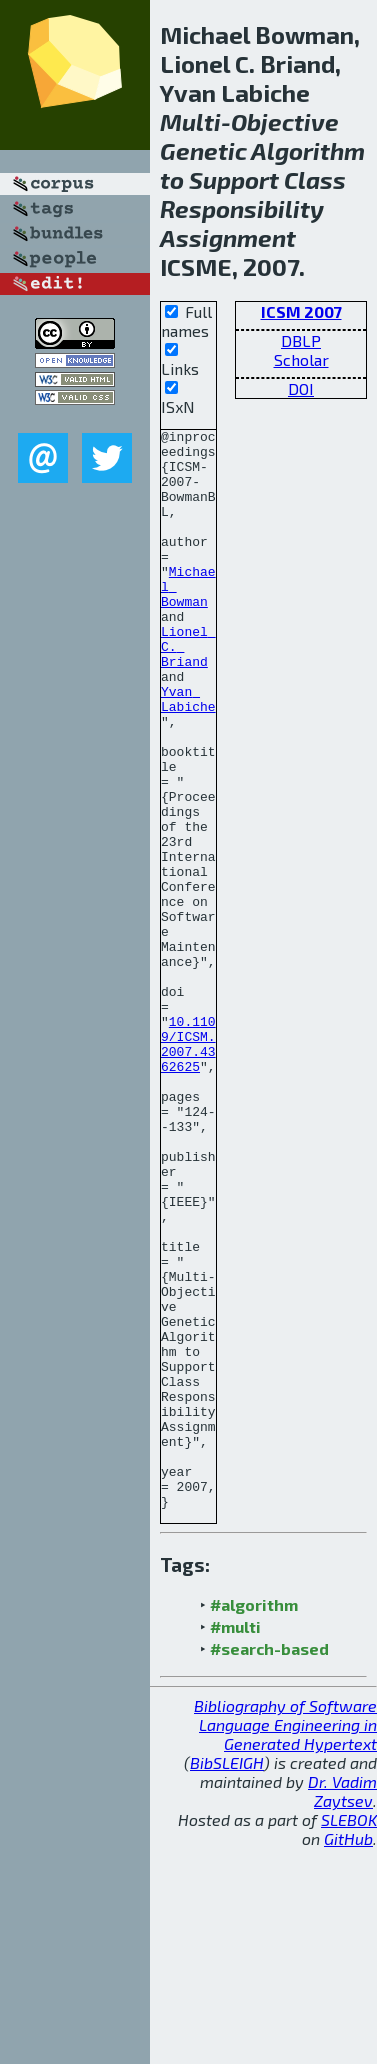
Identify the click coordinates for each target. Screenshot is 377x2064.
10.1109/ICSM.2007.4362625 (188, 1168)
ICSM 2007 (301, 311)
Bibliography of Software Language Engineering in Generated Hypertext (285, 1940)
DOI (301, 388)
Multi (190, 121)
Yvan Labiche (188, 754)
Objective (285, 121)
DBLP (301, 340)
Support (234, 179)
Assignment (228, 237)
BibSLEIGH (227, 1978)
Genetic (203, 150)
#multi (235, 1842)
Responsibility (242, 208)
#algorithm (254, 1820)
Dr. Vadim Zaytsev (342, 2007)
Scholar (301, 359)
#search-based (269, 1864)
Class (315, 179)
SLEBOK (349, 2035)
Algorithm (308, 150)
